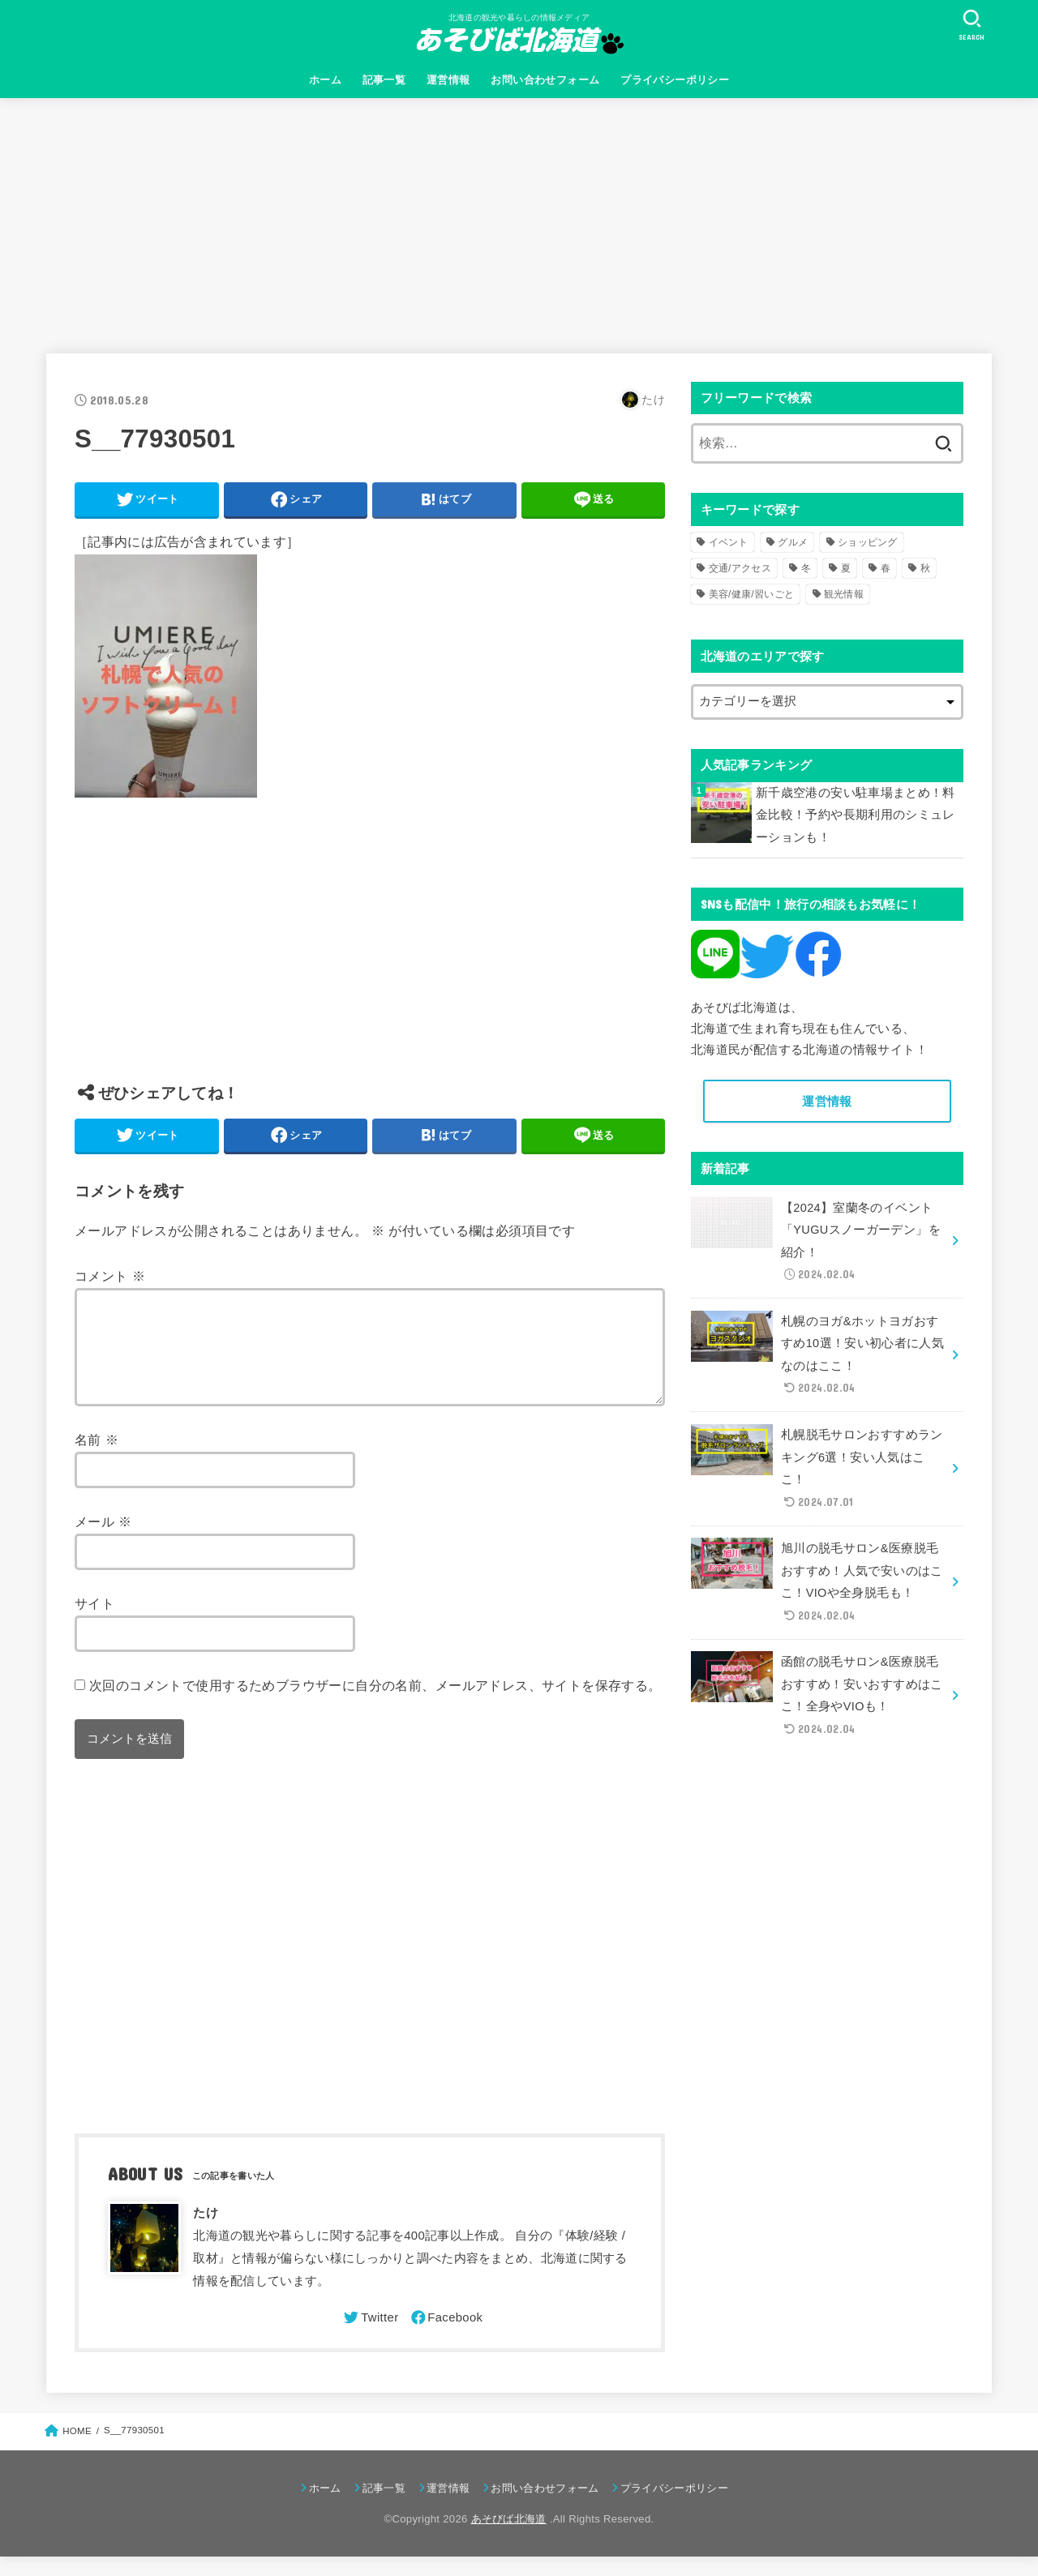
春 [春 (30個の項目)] (885, 568)
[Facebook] (446, 2337)
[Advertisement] (519, 219)
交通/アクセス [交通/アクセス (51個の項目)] (740, 568)
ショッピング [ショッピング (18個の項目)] (868, 542)
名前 (96, 1459)
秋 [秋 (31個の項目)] (925, 568)
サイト (94, 1622)
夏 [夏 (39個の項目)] (846, 568)
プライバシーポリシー (674, 80)
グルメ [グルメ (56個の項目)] (793, 542)
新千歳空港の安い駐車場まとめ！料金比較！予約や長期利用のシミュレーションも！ (855, 815)
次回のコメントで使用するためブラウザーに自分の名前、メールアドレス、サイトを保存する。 (375, 1704)
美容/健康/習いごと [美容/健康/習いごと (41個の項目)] (752, 594)
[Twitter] (370, 2337)
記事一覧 (384, 80)
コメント (110, 1276)
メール (103, 1541)
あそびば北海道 (509, 2538)
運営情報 (448, 80)
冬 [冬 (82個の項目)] (806, 568)
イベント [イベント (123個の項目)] (728, 542)
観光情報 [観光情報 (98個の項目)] (844, 594)
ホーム (325, 80)
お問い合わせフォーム (545, 80)
